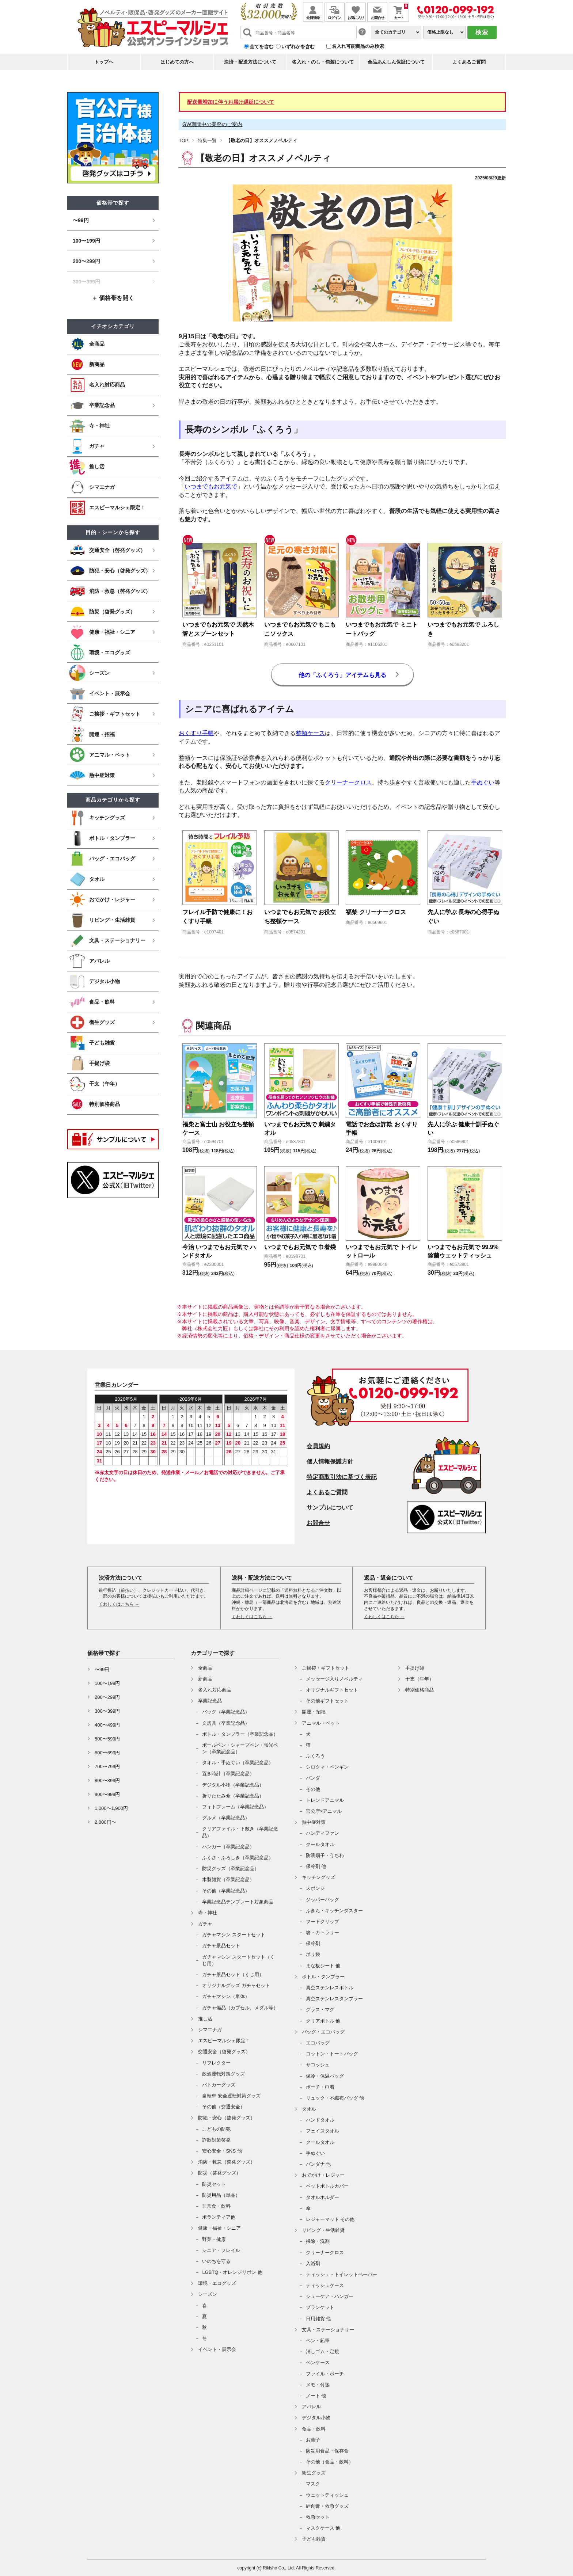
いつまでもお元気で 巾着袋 (300, 1247)
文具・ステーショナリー (328, 2329)
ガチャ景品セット (221, 1945)
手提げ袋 (414, 1668)
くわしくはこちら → (119, 1604)
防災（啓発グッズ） (219, 2173)
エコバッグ (318, 2043)
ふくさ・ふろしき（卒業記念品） (237, 1857)
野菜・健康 (214, 2239)
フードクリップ (322, 1921)
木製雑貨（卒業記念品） (228, 1879)
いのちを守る (216, 2261)
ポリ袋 (313, 1954)
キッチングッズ (318, 1877)
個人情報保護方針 (330, 1461)
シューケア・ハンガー (329, 2296)
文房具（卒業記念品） (226, 1723)
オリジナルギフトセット (332, 1690)
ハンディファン (322, 1833)
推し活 (205, 2018)
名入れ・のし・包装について (323, 62)
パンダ (313, 1778)
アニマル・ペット (321, 1723)
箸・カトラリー (322, 1932)
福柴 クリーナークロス (376, 912)
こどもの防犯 (216, 2129)
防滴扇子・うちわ (325, 1855)
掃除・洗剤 (318, 2241)
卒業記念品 (210, 1701)
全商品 (205, 1668)
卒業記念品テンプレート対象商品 (237, 1902)
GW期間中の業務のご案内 (212, 124)
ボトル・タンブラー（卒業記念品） (240, 1734)
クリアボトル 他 (323, 2021)
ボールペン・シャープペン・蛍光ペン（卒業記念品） (240, 1748)
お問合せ (318, 1523)
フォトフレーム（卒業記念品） (235, 1807)
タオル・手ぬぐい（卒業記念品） (237, 1762)
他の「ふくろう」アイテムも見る (342, 675)
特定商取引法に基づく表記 (342, 1477)
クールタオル (320, 1844)
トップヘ (103, 62)
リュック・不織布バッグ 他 (335, 2098)
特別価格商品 (419, 1690)
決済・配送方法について (250, 62)
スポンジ (315, 1888)
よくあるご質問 (469, 62)
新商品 (205, 1679)
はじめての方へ (177, 62)
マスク (313, 2483)
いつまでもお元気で (211, 486)
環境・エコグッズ (217, 2283)
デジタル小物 (316, 2417)
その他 (313, 1789)
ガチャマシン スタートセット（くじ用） (238, 1960)
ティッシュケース (325, 2285)
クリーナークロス (348, 782)
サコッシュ (318, 2064)
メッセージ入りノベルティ (334, 1679)
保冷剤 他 (316, 1866)
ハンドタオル (320, 2120)
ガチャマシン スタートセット (233, 1934)
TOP (184, 140)
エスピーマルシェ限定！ (224, 2040)
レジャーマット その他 (330, 2219)
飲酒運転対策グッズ (223, 2074)
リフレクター (216, 2063)
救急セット (318, 2517)
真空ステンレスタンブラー (334, 1998)
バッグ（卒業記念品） (226, 1712)
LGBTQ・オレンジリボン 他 (232, 2272)
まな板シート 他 (323, 1965)
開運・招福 (314, 1712)
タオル (309, 2109)
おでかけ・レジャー (323, 2175)
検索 (482, 32)
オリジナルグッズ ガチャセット (236, 1985)
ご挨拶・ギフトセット (325, 1668)
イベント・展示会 (217, 2349)
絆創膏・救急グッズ (327, 2506)
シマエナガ (210, 2029)
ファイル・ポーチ (325, 2374)
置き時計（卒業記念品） (228, 1773)
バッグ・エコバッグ (323, 2032)
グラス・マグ (320, 2009)
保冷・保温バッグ (325, 2076)
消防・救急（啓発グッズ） (226, 2162)
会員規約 (318, 1446)
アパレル (311, 2406)
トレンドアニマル (325, 1800)
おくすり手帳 (196, 733)
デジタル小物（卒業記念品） (233, 1785)
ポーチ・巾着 (320, 2087)
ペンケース (318, 2362)
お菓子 (313, 2440)
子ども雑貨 (314, 2539)
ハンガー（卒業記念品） (228, 1846)
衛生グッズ (314, 2473)
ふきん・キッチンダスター (334, 1910)
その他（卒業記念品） (226, 1891)
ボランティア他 (218, 2217)
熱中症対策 (314, 1822)
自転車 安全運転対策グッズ (231, 2096)
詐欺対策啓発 (216, 2140)
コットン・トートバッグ (332, 2053)
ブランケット (320, 2307)
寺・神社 (207, 1912)
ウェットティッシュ (327, 2495)
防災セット (214, 2184)
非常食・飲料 (216, 2206)
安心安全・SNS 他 (222, 2151)
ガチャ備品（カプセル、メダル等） (240, 2007)
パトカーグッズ (218, 2085)
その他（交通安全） (223, 2106)
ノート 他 (316, 2395)
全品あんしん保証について (396, 62)
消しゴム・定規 (322, 2351)
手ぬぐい (482, 782)
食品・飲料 (314, 2429)
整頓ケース (310, 733)
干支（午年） (419, 1679)
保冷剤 (313, 1943)
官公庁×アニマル (324, 1811)
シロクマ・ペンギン (327, 1767)
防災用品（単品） (221, 2195)
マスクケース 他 (323, 2528)
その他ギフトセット (327, 1701)
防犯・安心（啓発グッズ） (226, 2117)
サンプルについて (330, 1507)
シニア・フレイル (221, 2250)
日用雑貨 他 (318, 2318)
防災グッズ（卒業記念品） (230, 1868)
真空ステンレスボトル (329, 1987)
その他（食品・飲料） (329, 2462)
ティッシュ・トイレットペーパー (341, 2274)
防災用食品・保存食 (327, 2451)
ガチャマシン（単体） (226, 1996)
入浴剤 (313, 2263)
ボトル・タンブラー (323, 1976)
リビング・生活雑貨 (323, 2230)
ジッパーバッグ (322, 1899)
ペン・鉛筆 (318, 2340)
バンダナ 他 (318, 2164)
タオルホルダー (322, 2197)
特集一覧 (207, 140)
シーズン (207, 2294)
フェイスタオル (322, 2131)
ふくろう (315, 1756)
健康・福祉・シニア (219, 2228)
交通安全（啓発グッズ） (224, 2051)
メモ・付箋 (318, 2384)
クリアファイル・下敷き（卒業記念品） (240, 1832)
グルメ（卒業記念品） (226, 1817)
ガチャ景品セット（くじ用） (233, 1974)
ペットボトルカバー (327, 2186)
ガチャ (205, 1923)
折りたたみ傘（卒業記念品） (233, 1796)
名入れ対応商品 (214, 1690)
